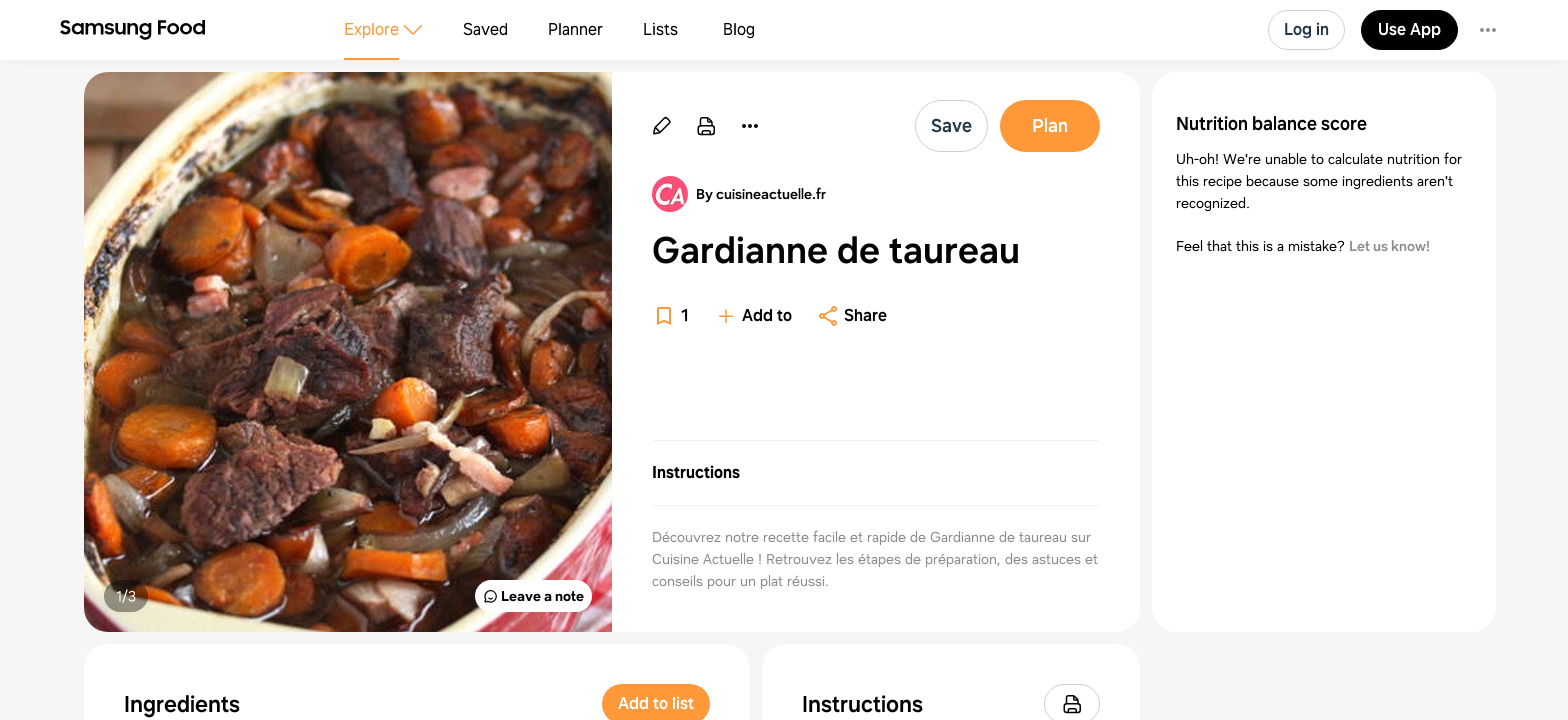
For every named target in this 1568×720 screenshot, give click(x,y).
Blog (739, 29)
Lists (660, 29)
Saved (485, 29)
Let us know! (1389, 246)
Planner (575, 29)
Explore (371, 29)
